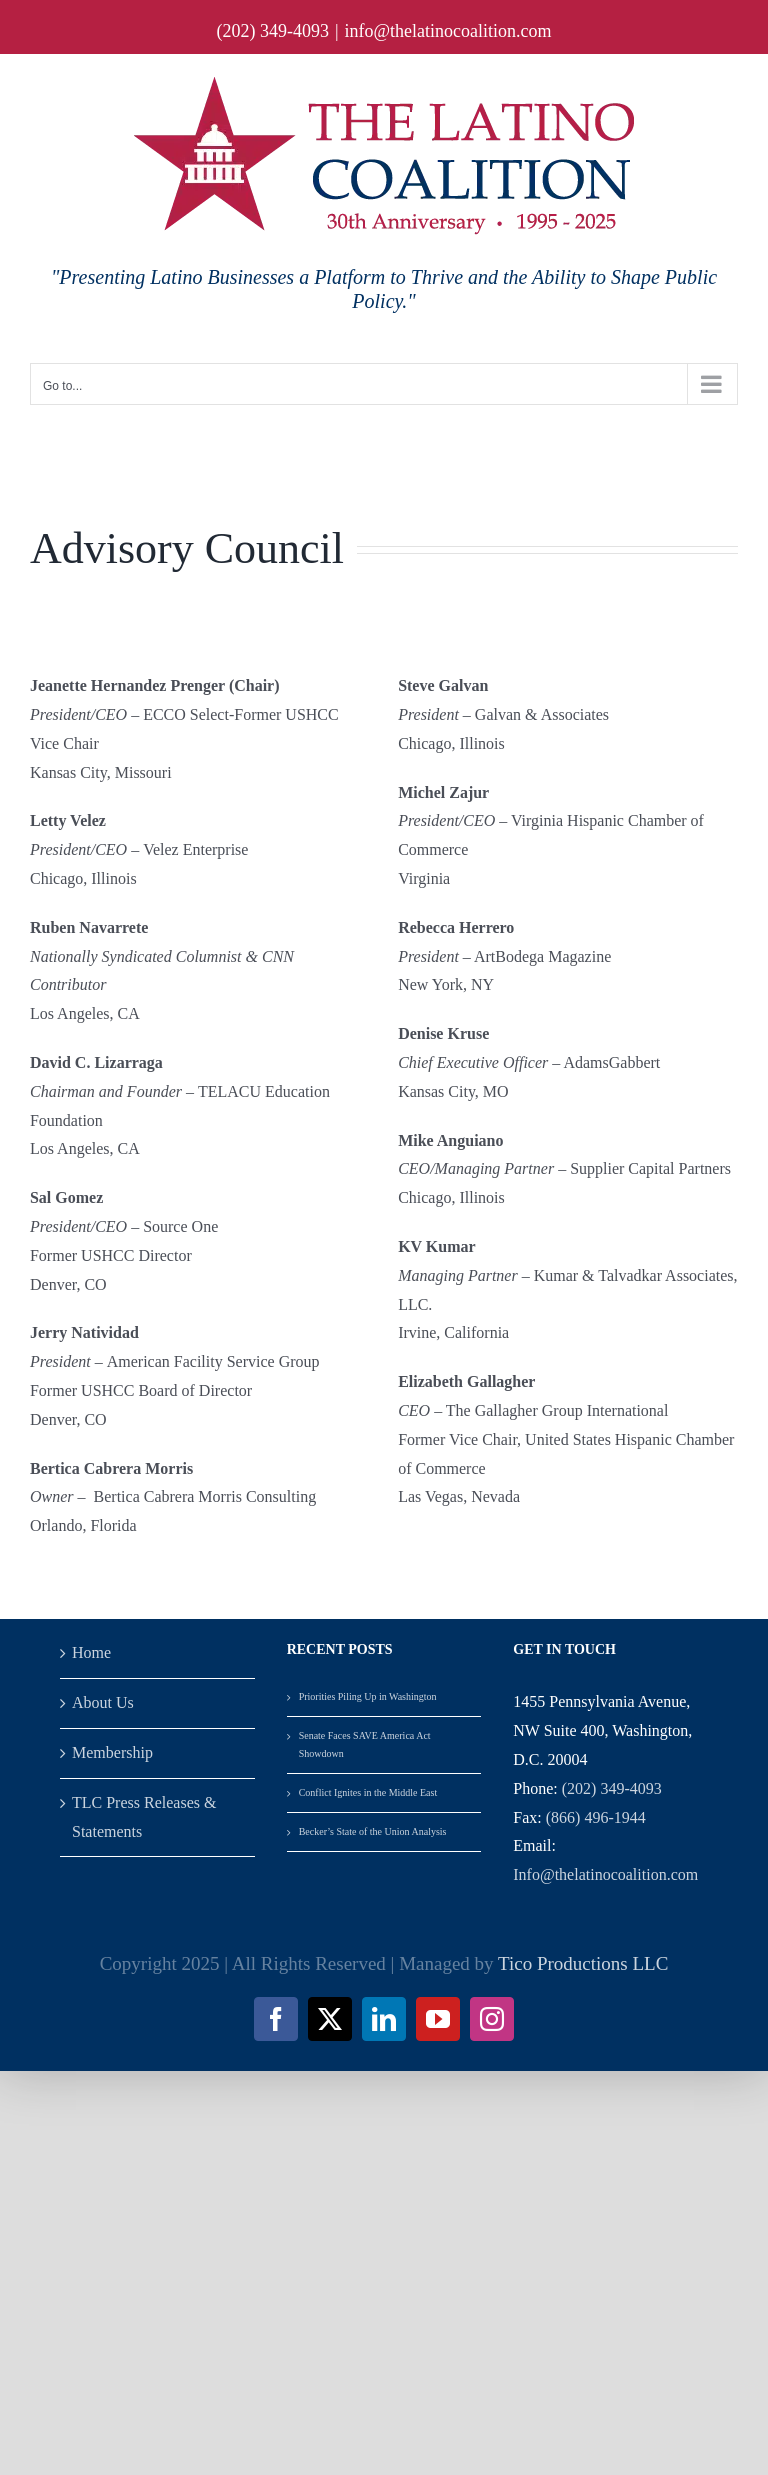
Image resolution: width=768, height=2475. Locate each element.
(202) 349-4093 (612, 1788)
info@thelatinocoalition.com (448, 31)
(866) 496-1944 (596, 1817)
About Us (103, 1702)
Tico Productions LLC (583, 1963)
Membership (112, 1752)
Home (91, 1652)
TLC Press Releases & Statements (144, 1817)
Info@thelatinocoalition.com (605, 1874)
